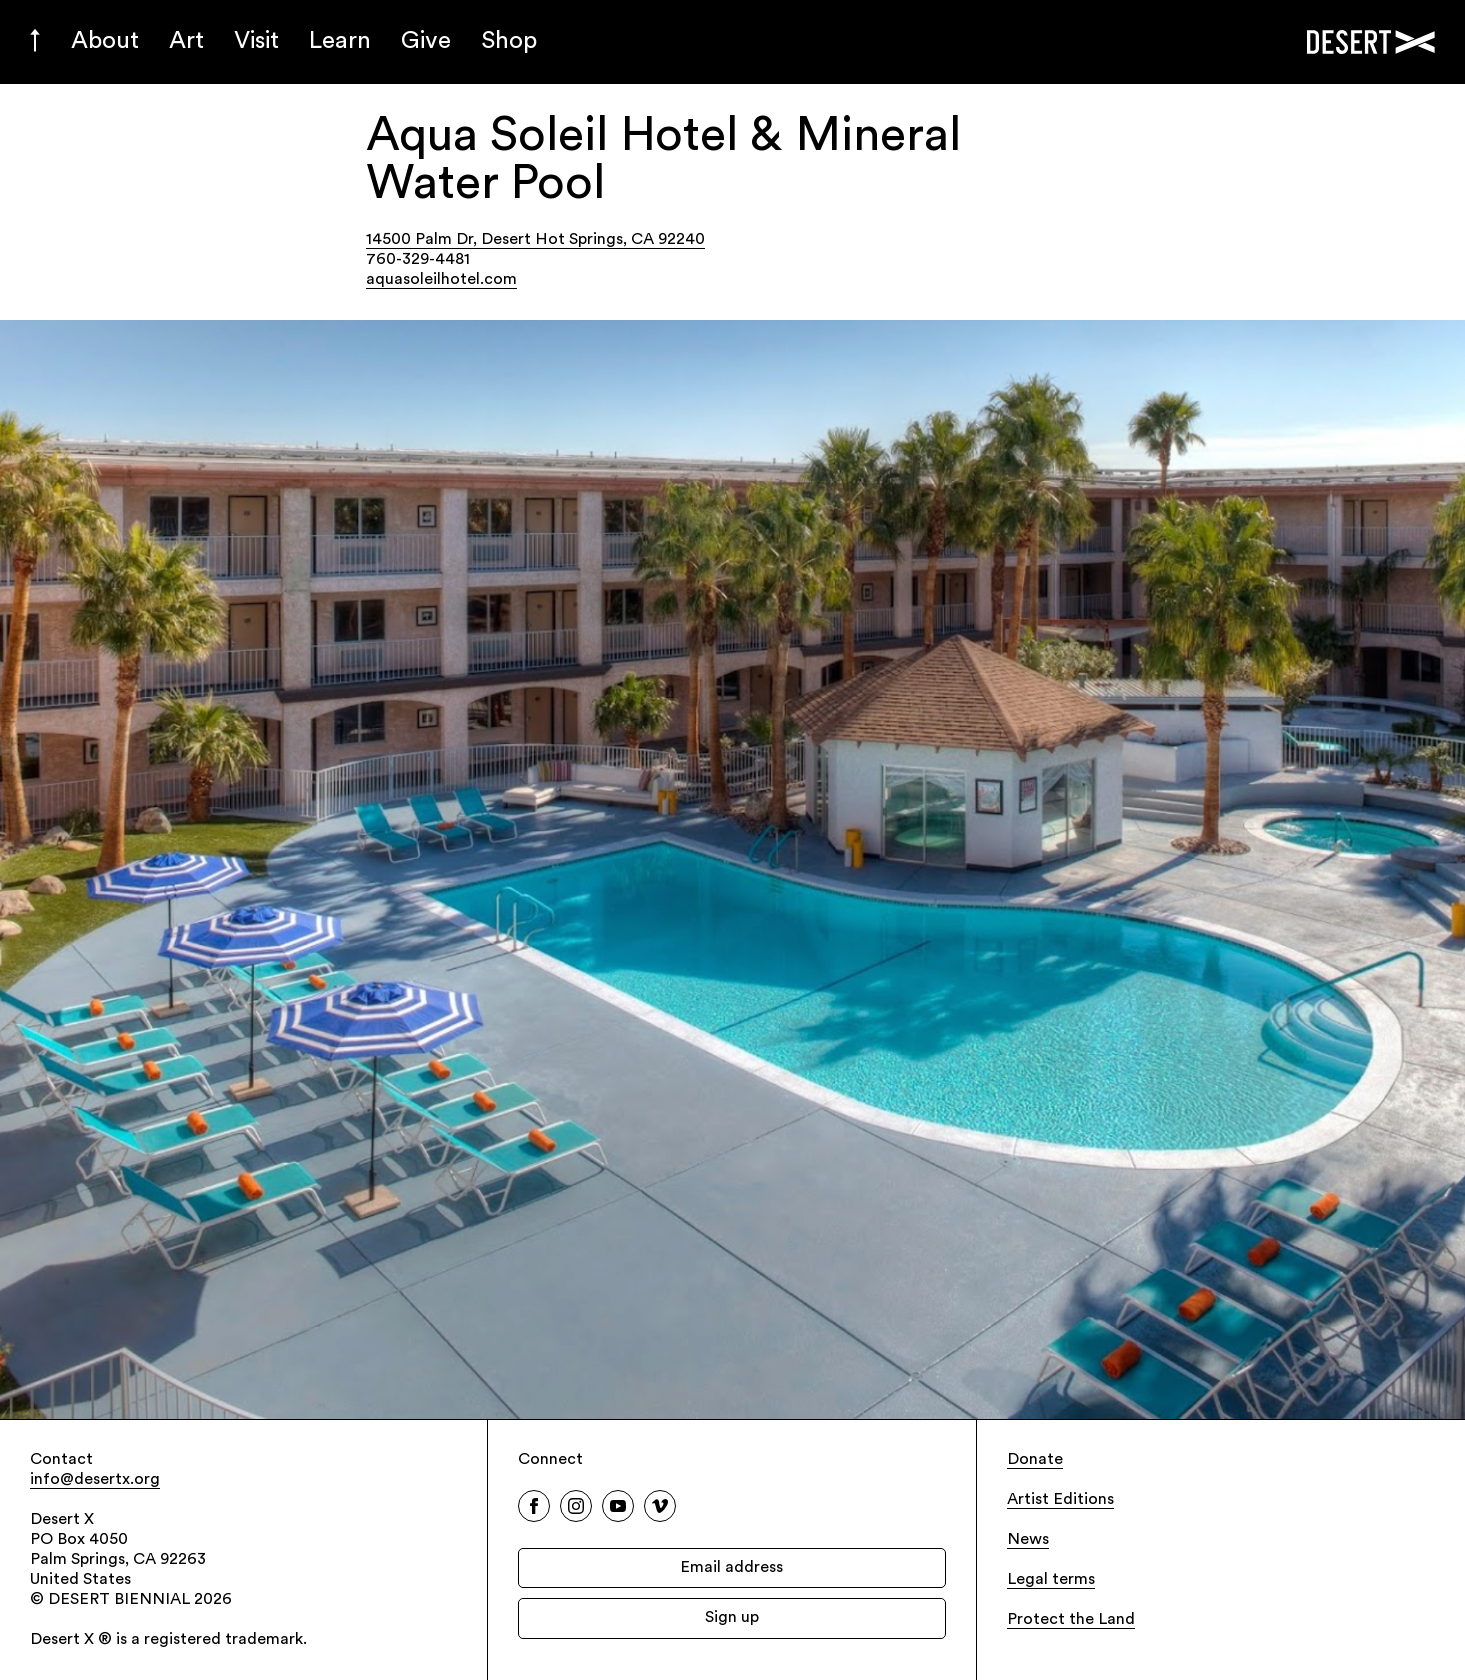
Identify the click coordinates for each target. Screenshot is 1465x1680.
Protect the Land (1071, 1620)
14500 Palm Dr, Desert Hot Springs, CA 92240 (535, 240)
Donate (1035, 1460)
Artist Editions (1060, 1500)
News (1028, 1540)
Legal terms (1051, 1580)
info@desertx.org (95, 1480)
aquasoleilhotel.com (441, 280)
